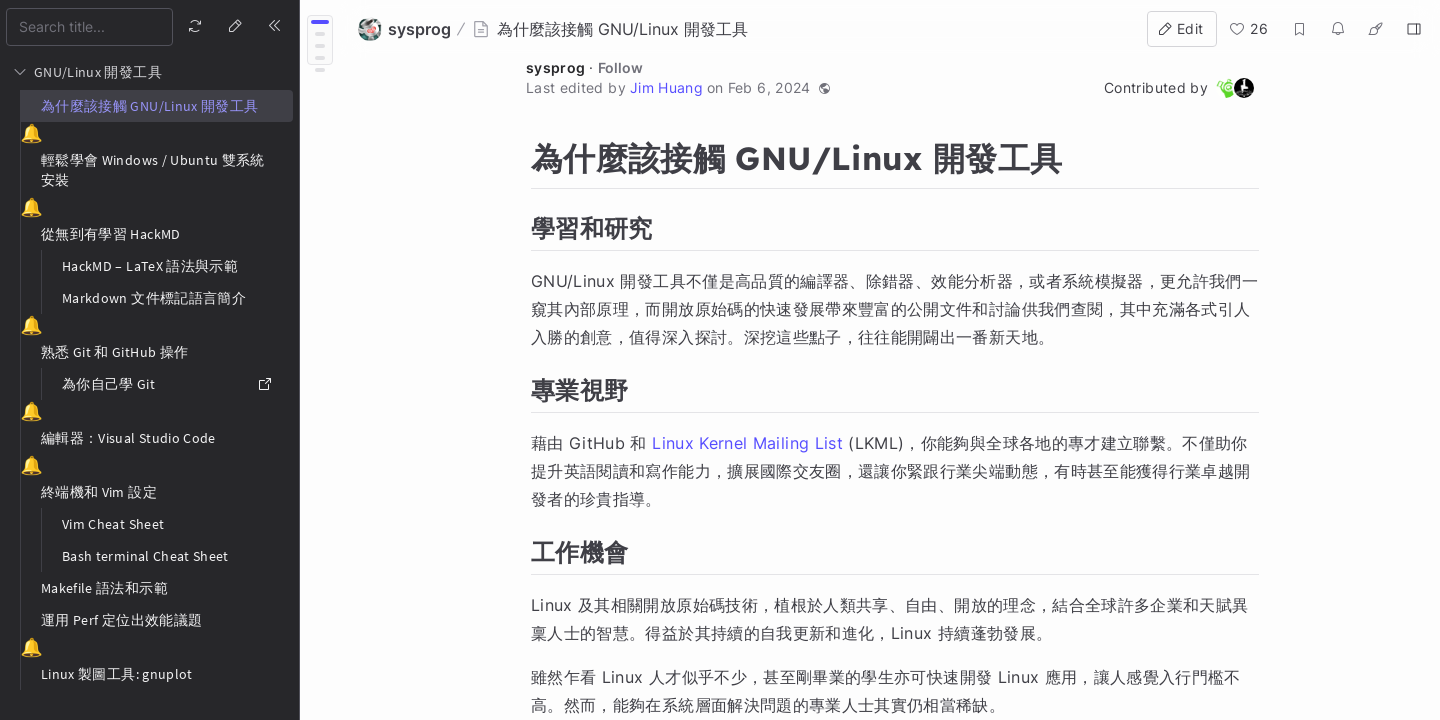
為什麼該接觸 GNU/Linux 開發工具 (149, 106)
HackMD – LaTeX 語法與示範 (150, 266)
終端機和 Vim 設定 (99, 492)
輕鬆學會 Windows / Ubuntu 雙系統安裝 (153, 170)
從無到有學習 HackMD (111, 234)
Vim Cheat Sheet (113, 524)
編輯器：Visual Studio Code (128, 438)
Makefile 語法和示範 (104, 588)
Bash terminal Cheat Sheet (145, 556)
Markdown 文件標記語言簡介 (154, 298)
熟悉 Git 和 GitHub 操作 (114, 352)
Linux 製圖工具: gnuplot (117, 674)
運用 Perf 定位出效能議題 (121, 620)
